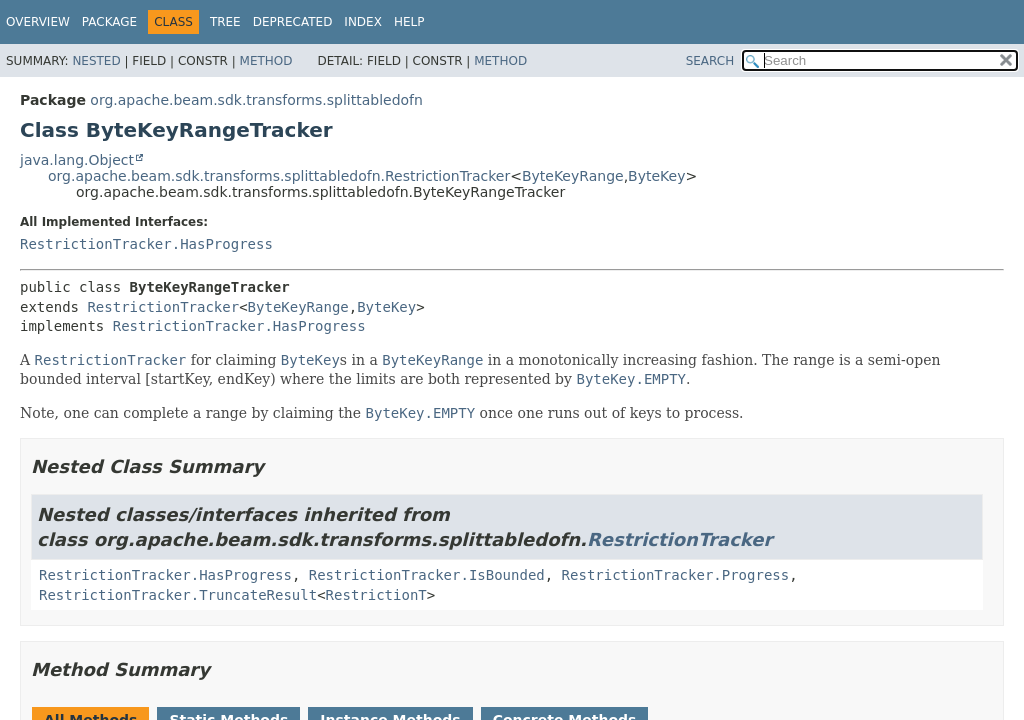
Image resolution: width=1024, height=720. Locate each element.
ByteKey (656, 176)
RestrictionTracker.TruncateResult (178, 595)
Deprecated (293, 22)
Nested (96, 61)
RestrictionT (376, 595)
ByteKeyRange (573, 176)
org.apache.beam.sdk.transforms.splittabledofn (256, 100)
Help (409, 22)
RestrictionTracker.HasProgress (146, 244)
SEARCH (710, 61)
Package (109, 22)
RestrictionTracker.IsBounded (427, 575)
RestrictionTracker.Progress (676, 575)
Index (363, 22)
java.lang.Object (77, 160)
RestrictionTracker (163, 307)
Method (266, 61)
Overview (38, 22)
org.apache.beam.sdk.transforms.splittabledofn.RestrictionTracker (279, 176)
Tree (225, 22)
